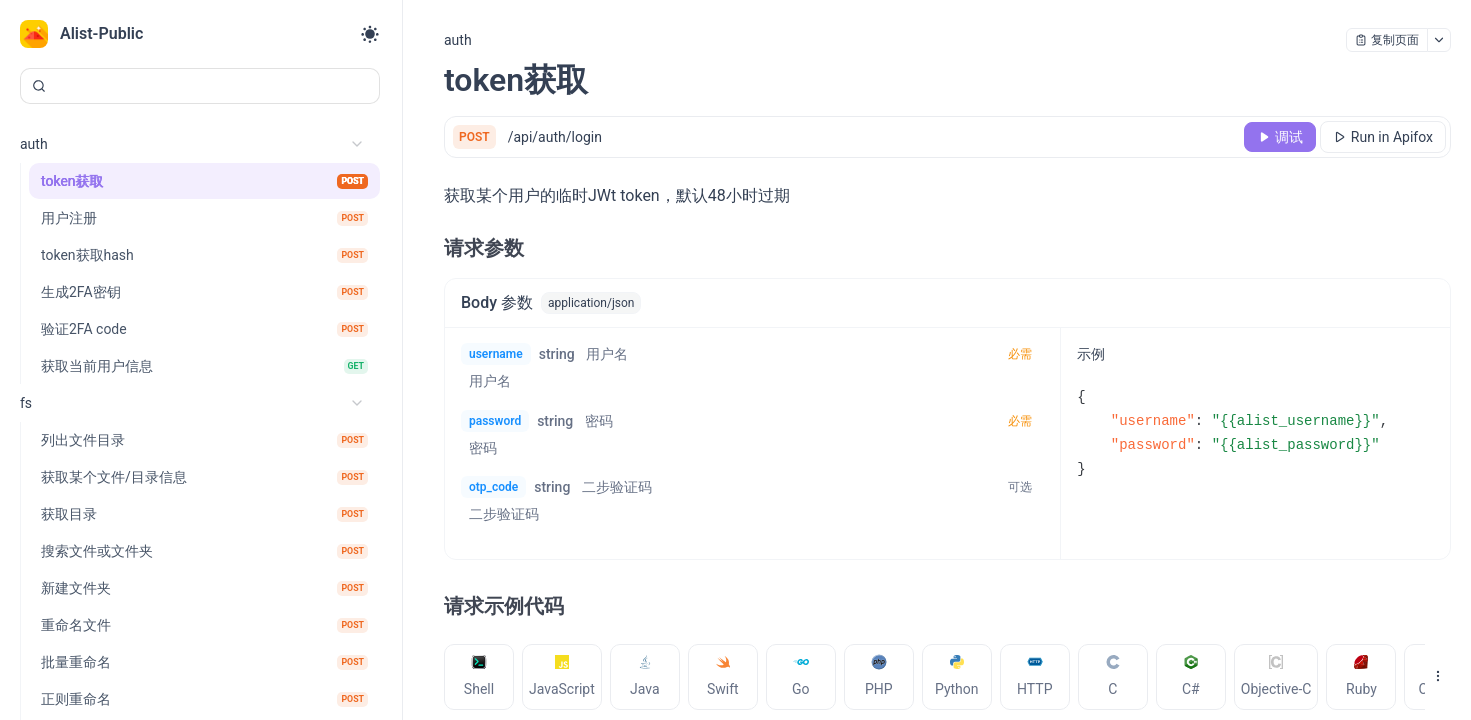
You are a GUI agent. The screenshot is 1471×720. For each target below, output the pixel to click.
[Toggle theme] (370, 34)
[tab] (479, 677)
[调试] (1280, 137)
